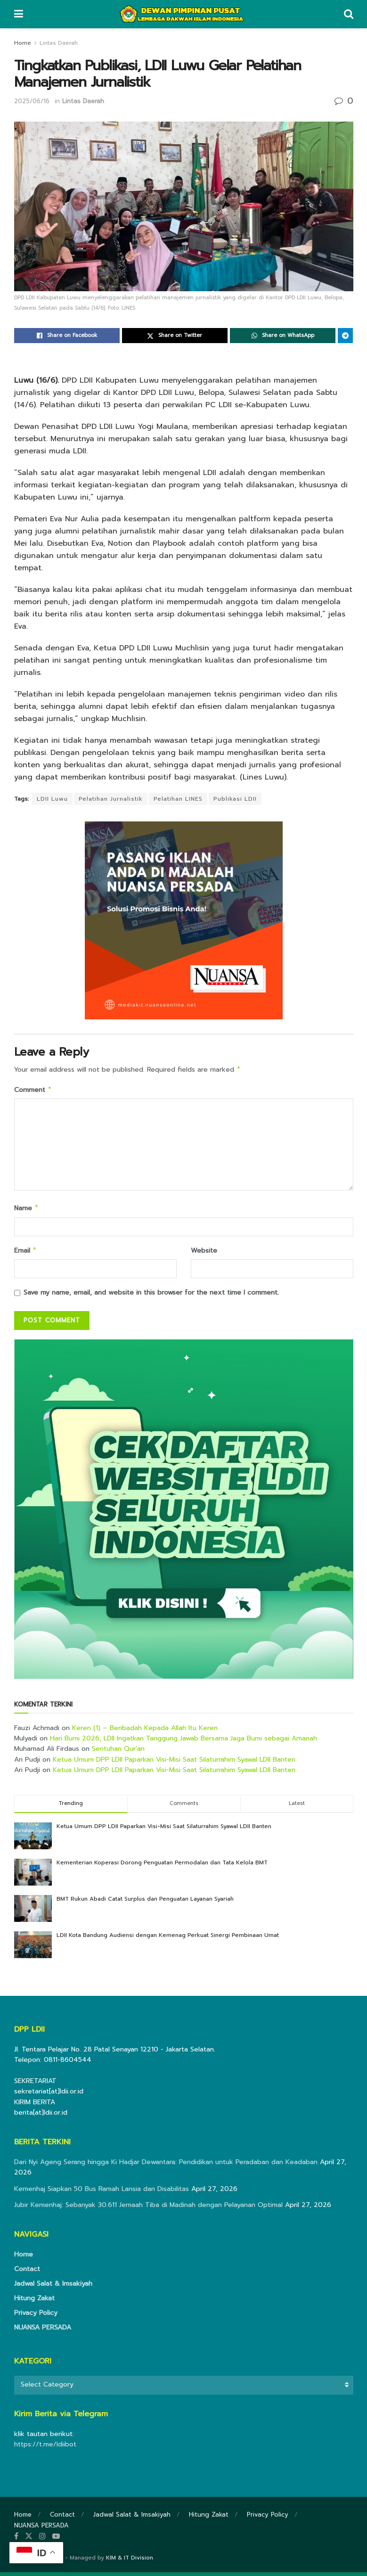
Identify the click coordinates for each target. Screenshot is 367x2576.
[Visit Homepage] (183, 14)
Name (26, 1210)
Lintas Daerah (59, 43)
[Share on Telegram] (345, 335)
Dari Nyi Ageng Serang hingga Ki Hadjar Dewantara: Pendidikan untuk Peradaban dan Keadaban (166, 2166)
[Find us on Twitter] (29, 2540)
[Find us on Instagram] (42, 2540)
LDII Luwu (52, 799)
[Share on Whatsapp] (282, 335)
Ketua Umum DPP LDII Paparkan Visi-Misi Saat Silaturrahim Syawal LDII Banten (174, 1763)
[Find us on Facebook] (16, 2540)
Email (25, 1253)
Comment (33, 1091)
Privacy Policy (35, 2317)
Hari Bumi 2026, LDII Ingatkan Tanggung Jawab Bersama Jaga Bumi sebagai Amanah (183, 1742)
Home (22, 43)
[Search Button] (348, 14)
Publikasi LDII (235, 799)
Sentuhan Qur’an (118, 1752)
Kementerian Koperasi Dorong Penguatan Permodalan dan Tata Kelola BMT (162, 1866)
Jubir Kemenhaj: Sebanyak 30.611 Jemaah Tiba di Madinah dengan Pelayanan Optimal (148, 2209)
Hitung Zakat (34, 2302)
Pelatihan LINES (178, 799)
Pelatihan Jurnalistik (111, 799)
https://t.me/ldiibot (45, 2448)
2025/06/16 (31, 101)
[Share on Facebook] (67, 335)
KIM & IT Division (129, 2561)
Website (204, 1253)
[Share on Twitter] (175, 335)
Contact (27, 2273)
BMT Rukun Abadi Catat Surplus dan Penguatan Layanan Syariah (145, 1902)
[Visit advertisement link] (183, 1512)
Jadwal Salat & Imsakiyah (53, 2287)
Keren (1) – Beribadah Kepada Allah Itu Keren (145, 1732)
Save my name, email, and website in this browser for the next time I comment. (151, 1296)
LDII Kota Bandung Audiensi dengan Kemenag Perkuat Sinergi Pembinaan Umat (168, 1939)
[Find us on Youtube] (56, 2540)
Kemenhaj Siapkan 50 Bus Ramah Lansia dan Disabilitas (101, 2193)
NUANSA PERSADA (42, 2331)
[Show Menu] (18, 14)
